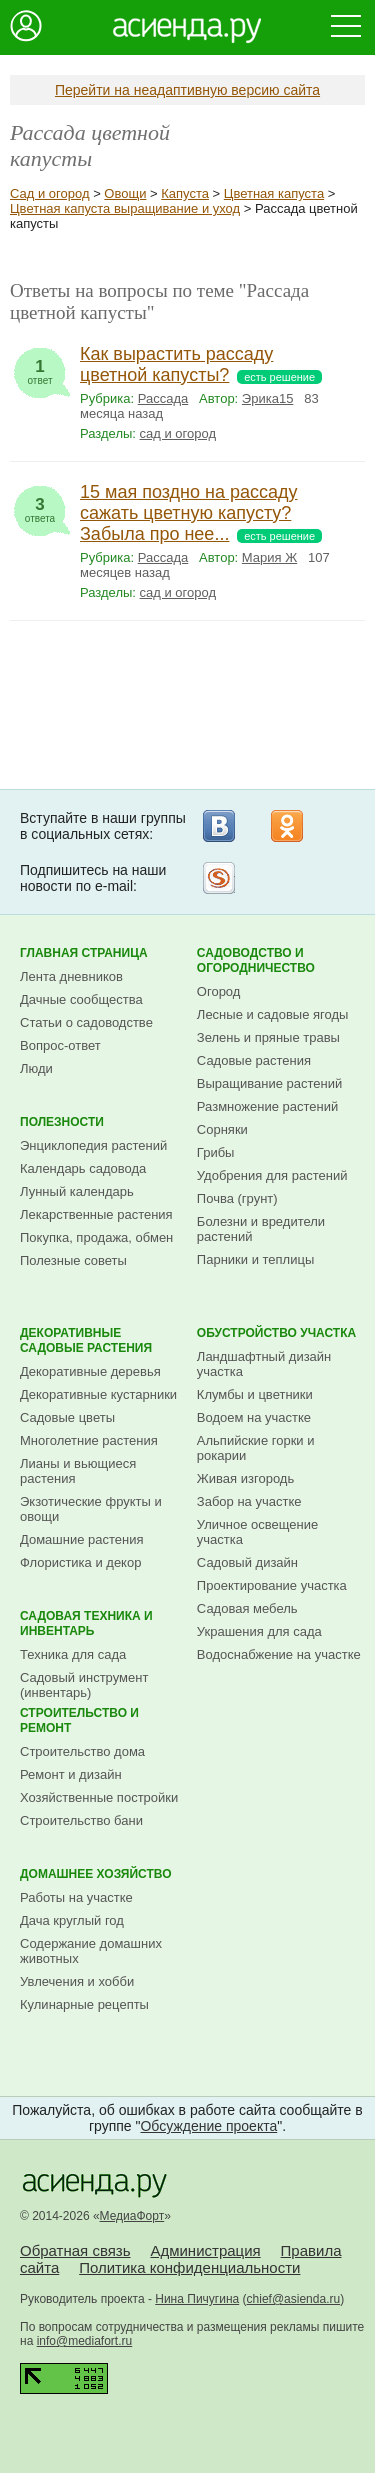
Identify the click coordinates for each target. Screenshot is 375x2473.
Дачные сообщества (81, 999)
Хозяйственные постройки (99, 1797)
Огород (219, 991)
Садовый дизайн (247, 1562)
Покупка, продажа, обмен (96, 1237)
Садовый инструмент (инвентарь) (84, 1685)
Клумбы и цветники (255, 1394)
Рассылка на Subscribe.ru (219, 878)
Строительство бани (81, 1820)
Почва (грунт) (237, 1198)
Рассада (163, 398)
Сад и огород (50, 193)
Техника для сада (73, 1654)
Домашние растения (82, 1539)
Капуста (185, 193)
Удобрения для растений (272, 1175)
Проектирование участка (272, 1585)
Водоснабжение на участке (279, 1654)
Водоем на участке (254, 1417)
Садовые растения (254, 1060)
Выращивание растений (269, 1083)
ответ (40, 367)
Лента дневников (71, 976)
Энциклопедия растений (93, 1145)
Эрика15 (268, 398)
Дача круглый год (72, 1920)
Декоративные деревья (90, 1371)
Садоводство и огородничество (256, 960)
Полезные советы (73, 1260)
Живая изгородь (245, 1478)
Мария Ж (269, 557)
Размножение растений (267, 1106)
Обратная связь (75, 2250)
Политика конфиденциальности (189, 2267)
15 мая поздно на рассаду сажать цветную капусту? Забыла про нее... (189, 513)
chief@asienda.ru (294, 2299)
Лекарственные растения (96, 1214)
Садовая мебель (247, 1608)
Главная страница (84, 953)
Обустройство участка (276, 1333)
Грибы (216, 1152)
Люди (36, 1068)
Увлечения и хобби (77, 1981)
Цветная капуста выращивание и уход (125, 208)
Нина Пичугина (197, 2299)
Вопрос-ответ (60, 1045)
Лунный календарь (77, 1191)
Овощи (125, 193)
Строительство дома (82, 1751)
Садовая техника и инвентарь (86, 1623)
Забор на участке (249, 1501)
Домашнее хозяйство (96, 1874)
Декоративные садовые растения (86, 1340)
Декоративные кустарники (98, 1394)
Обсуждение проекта (208, 2126)
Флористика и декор (80, 1562)
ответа (40, 505)
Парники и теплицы (255, 1259)
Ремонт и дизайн (71, 1774)
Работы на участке (76, 1897)
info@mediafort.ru (85, 2341)
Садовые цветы (67, 1417)
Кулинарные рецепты (84, 2004)
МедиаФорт (132, 2216)
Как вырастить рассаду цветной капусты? (176, 364)
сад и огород (178, 433)
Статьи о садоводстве (86, 1022)
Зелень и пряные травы (268, 1037)
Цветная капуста (274, 193)
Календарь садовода (83, 1168)
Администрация (205, 2250)
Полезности (62, 1122)
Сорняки (222, 1129)
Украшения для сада (259, 1631)
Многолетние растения (89, 1440)
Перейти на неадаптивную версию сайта (187, 90)
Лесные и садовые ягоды (273, 1014)
